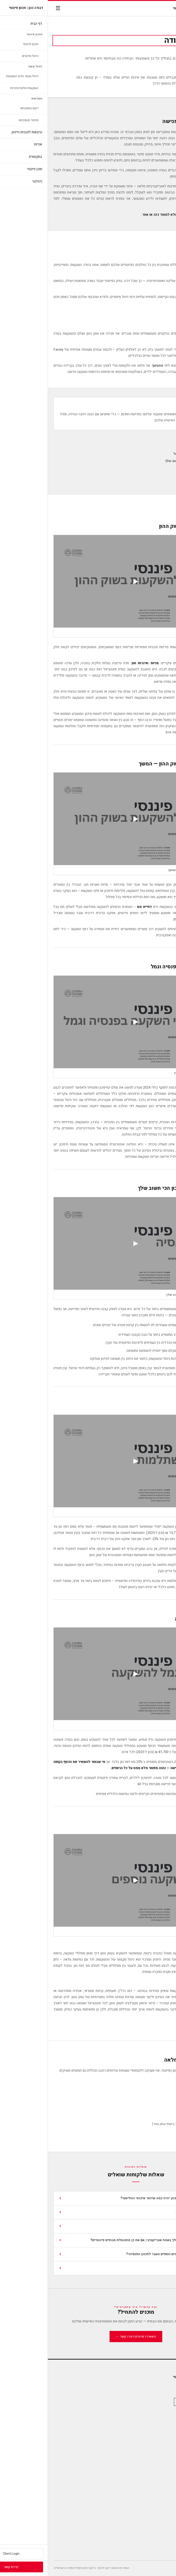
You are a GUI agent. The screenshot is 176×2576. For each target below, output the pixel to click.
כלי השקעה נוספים (153, 482)
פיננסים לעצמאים (159, 2461)
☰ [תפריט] (10, 8)
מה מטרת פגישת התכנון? (88, 2212)
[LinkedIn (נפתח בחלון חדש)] (148, 2402)
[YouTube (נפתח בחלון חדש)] (139, 2402)
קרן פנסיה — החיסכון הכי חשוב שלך (141, 461)
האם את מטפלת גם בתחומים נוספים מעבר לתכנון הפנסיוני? (88, 2254)
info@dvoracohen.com (155, 2539)
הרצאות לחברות (160, 2454)
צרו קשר (165, 2532)
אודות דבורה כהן (160, 2486)
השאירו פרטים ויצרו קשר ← (88, 2336)
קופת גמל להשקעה (153, 475)
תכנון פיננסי (163, 2425)
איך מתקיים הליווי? (88, 2268)
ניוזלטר (166, 2507)
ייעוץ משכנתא (162, 2447)
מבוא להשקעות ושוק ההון (148, 446)
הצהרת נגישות (161, 2546)
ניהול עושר (163, 2433)
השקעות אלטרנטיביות (157, 2440)
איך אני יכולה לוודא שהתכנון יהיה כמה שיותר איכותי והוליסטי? (88, 2198)
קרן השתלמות (156, 468)
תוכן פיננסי (163, 2500)
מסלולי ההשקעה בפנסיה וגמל (146, 453)
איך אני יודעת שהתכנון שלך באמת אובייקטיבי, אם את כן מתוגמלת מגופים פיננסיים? (88, 2240)
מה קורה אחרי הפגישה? (88, 2226)
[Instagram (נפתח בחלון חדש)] (166, 2402)
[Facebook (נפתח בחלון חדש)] (157, 2402)
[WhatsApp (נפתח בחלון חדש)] (130, 2402)
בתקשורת (164, 2493)
